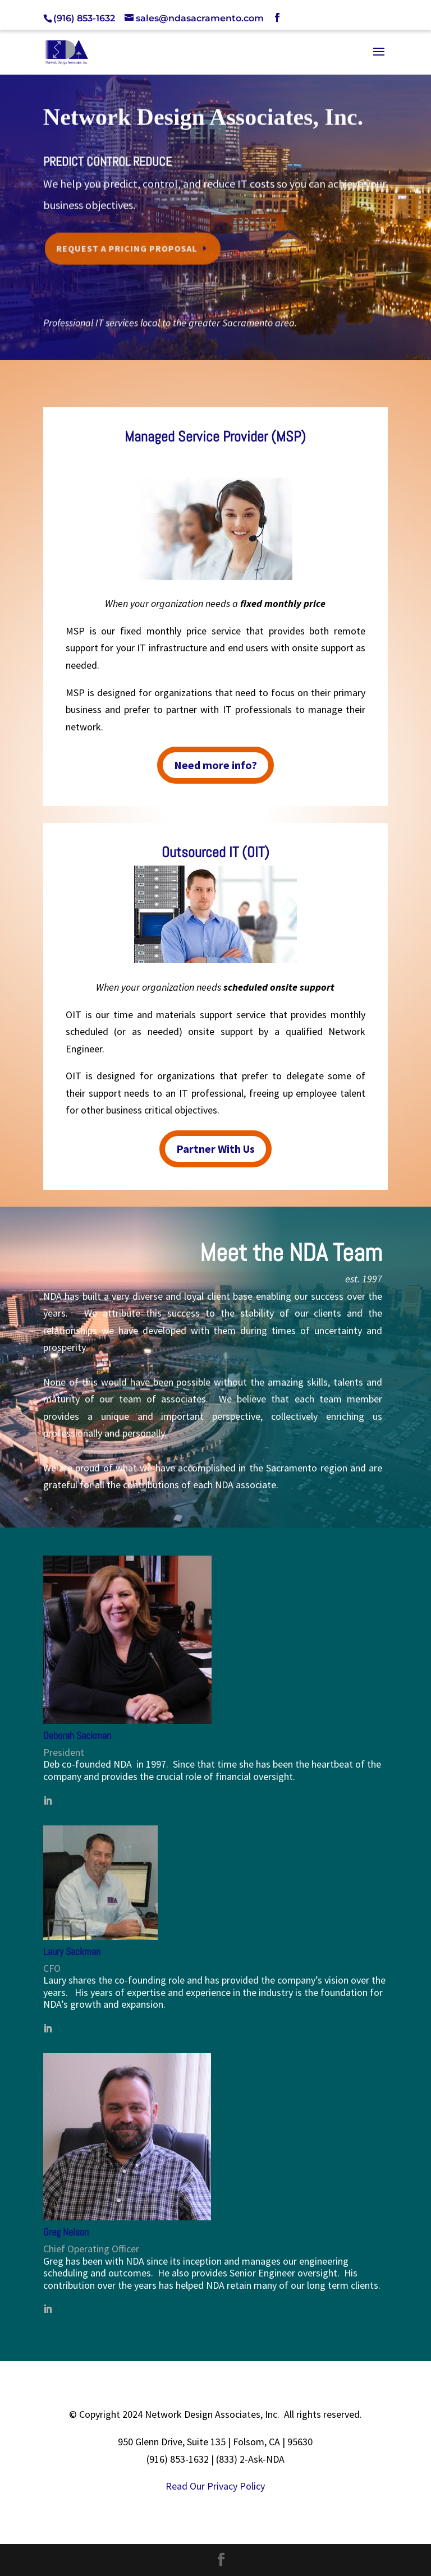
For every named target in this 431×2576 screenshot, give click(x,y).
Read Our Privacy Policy (215, 2486)
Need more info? (215, 765)
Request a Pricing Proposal (130, 245)
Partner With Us (215, 1149)
